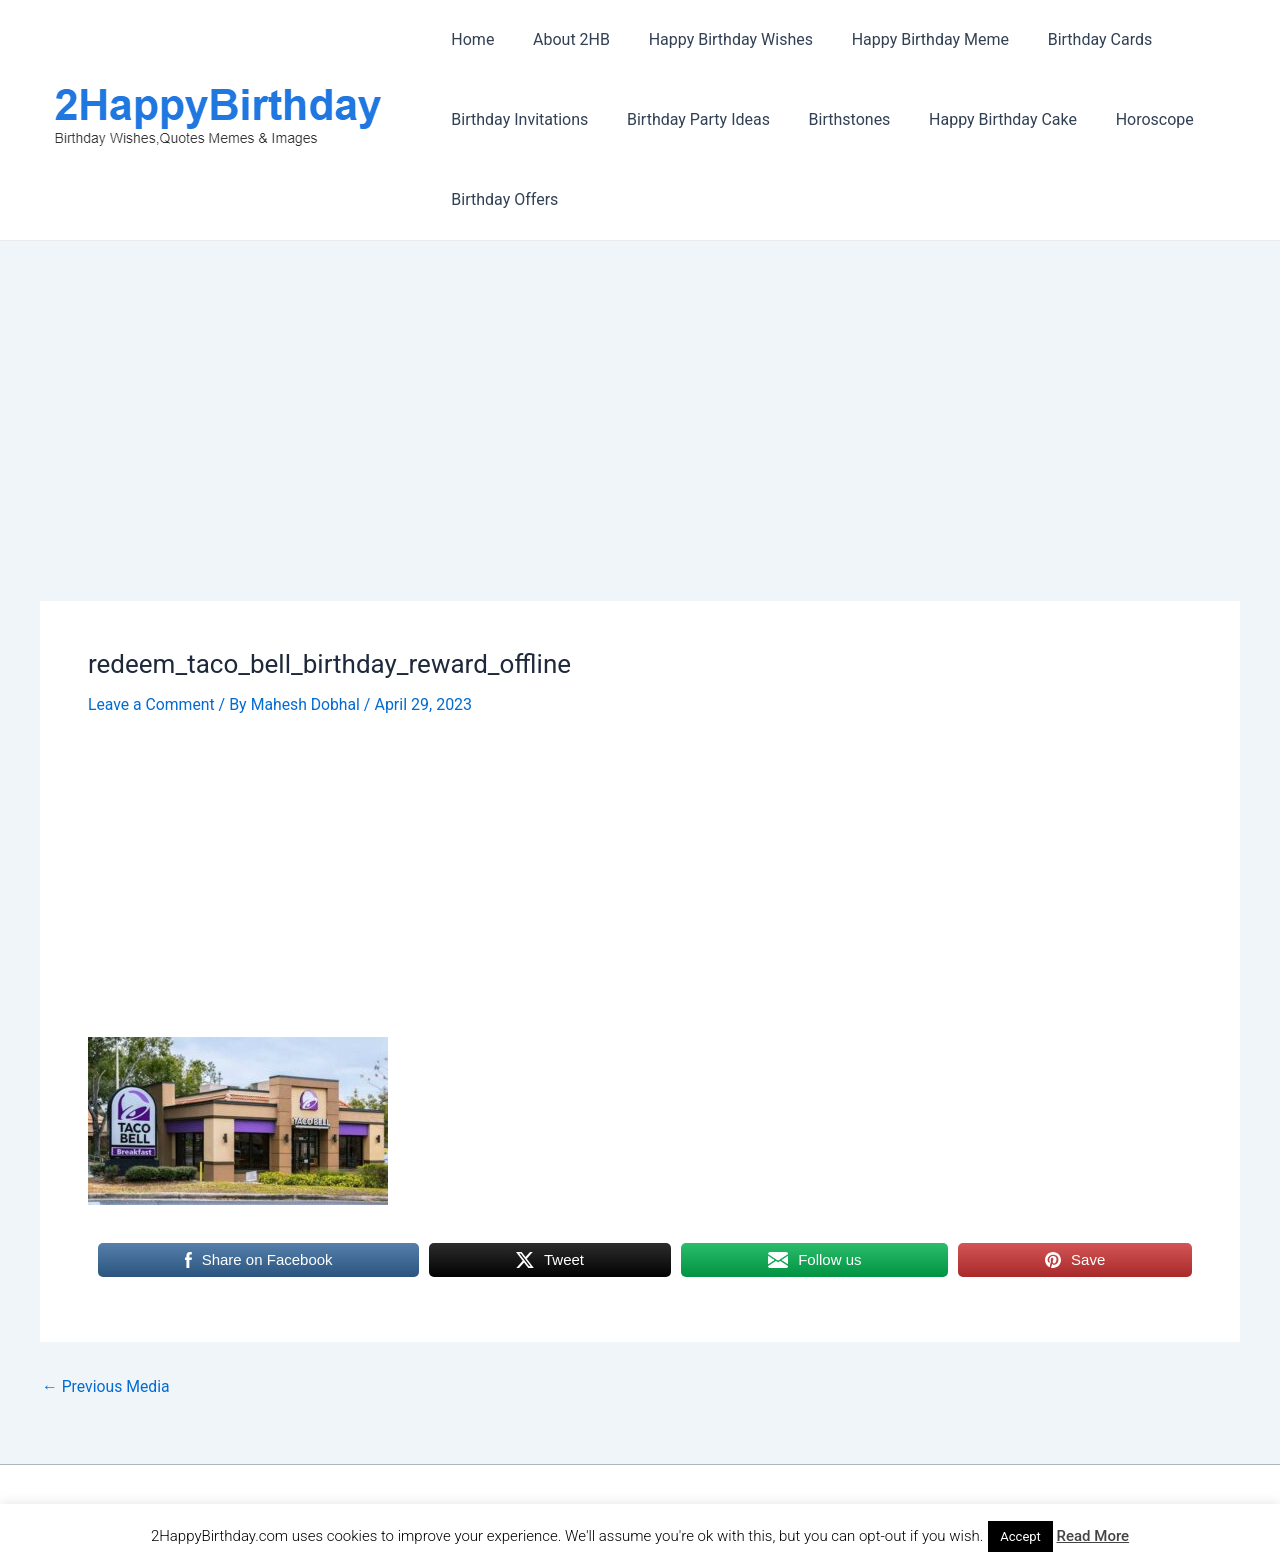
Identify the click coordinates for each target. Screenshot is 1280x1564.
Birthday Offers (501, 199)
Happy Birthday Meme (906, 39)
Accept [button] (1020, 1536)
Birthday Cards (1070, 39)
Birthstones (833, 119)
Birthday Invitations (516, 119)
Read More (1093, 1536)
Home (469, 39)
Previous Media (107, 1386)
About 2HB (561, 39)
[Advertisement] (640, 453)
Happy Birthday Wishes (714, 39)
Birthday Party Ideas (688, 119)
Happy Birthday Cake (980, 119)
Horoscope (1125, 119)
